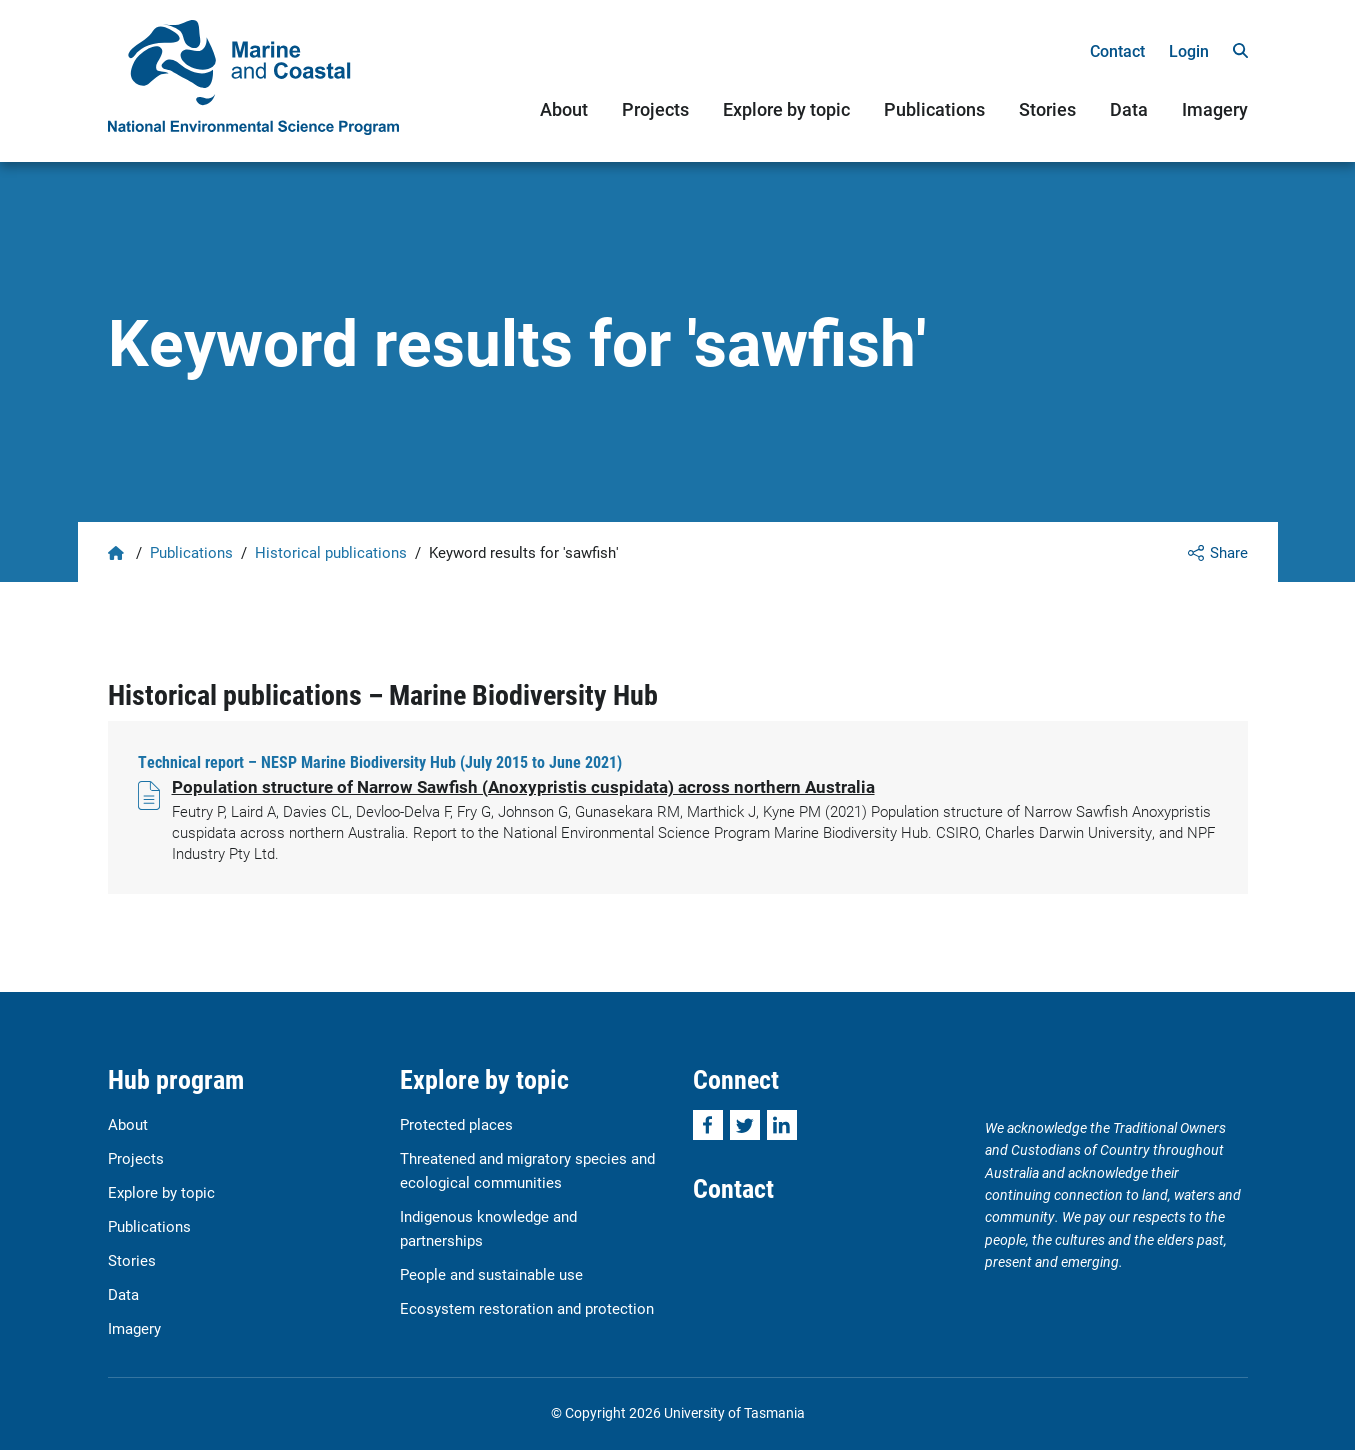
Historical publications (331, 552)
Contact (1117, 50)
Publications (934, 109)
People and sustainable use (491, 1274)
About (564, 109)
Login (1189, 50)
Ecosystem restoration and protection (527, 1308)
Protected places (456, 1124)
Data (1129, 109)
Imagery (1215, 109)
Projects (655, 109)
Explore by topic (786, 109)
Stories (1047, 109)
